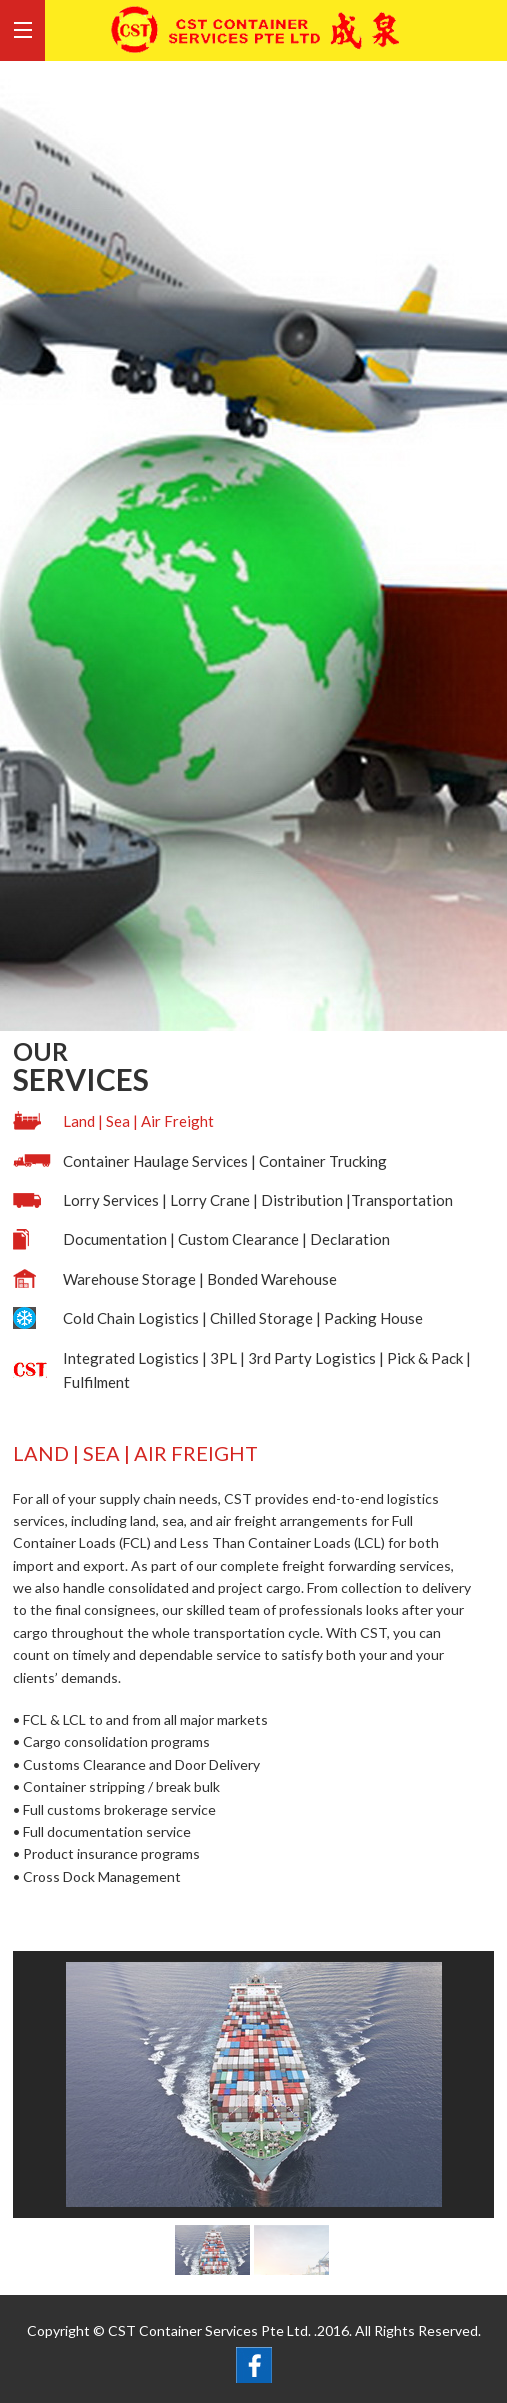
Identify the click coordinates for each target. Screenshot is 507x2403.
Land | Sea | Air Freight (138, 1121)
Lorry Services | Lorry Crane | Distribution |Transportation (258, 1200)
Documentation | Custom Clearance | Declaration (226, 1239)
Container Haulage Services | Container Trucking (225, 1161)
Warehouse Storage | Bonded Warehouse (200, 1279)
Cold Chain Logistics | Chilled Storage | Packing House (243, 1318)
